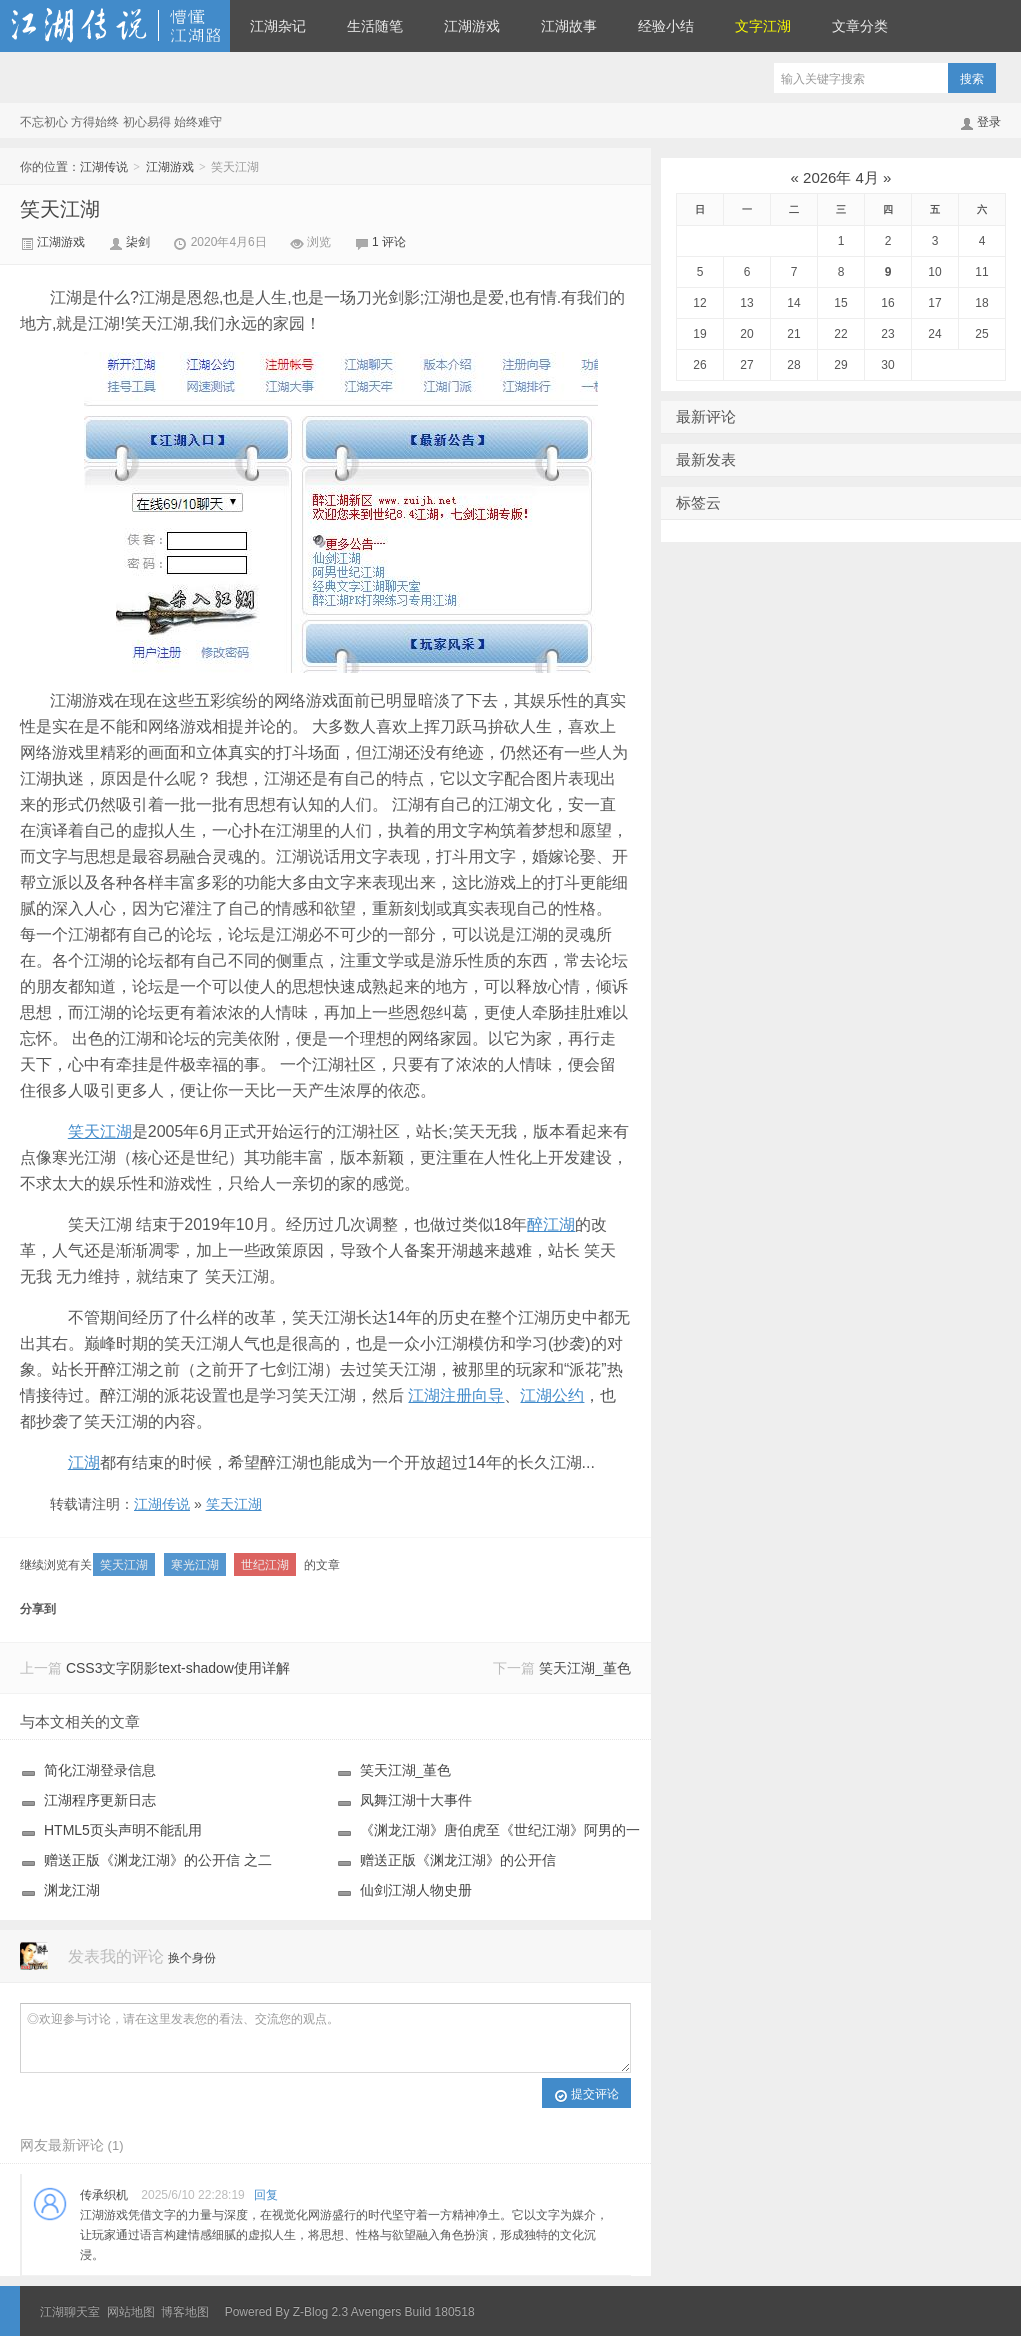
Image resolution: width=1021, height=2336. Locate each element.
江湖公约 (552, 1395)
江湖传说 (115, 26)
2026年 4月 (841, 177)
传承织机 (104, 2195)
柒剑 (139, 242)
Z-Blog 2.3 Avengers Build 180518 (384, 2312)
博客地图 (185, 2312)
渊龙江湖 (72, 1890)
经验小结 (666, 26)
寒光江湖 (195, 1565)
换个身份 (192, 1958)
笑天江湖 (60, 209)
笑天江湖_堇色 (585, 1668)
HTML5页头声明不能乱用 (123, 1830)
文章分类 (860, 26)
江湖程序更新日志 (100, 1800)
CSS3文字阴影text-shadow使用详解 (178, 1668)
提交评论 (586, 2095)
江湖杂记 (278, 26)
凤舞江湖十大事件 (416, 1800)
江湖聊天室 (70, 2312)
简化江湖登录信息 (100, 1770)
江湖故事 (569, 26)
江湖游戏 (472, 26)
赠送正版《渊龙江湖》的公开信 (458, 1860)
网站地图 (131, 2312)
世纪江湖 (265, 1565)
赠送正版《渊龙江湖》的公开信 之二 (158, 1860)
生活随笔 (375, 26)
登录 (989, 122)
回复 (266, 2195)
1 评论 (389, 242)
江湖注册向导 (456, 1395)
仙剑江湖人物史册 (416, 1890)
